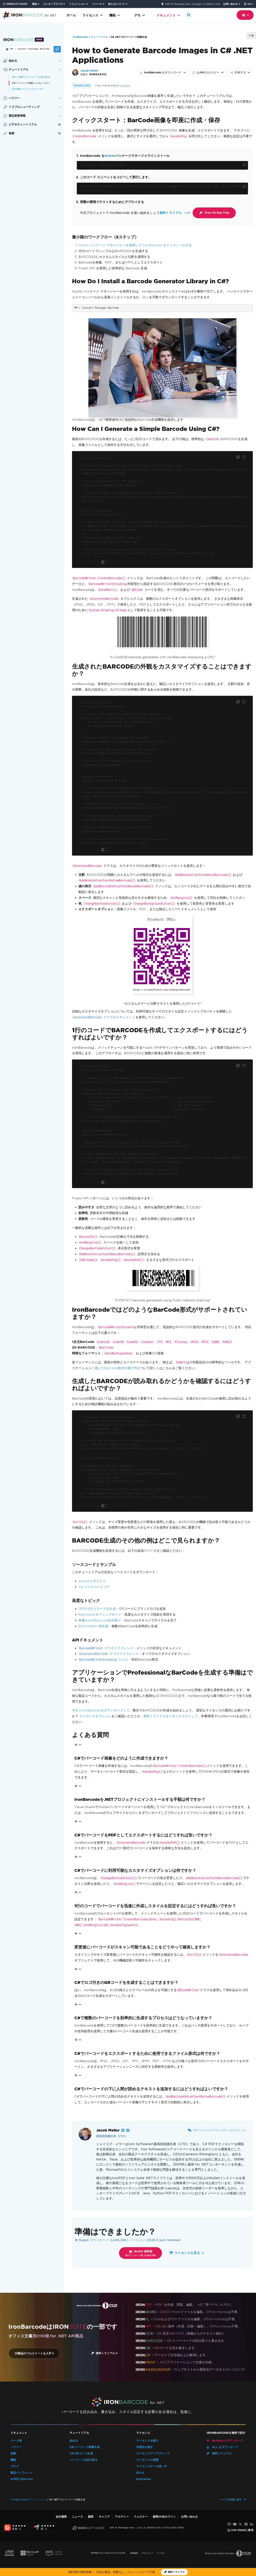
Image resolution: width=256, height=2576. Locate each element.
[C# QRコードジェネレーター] (36, 89)
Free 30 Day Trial (214, 212)
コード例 (16, 2440)
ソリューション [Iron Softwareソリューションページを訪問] (77, 4)
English (125, 85)
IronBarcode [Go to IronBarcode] (18, 2499)
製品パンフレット (21, 2472)
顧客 (91, 2516)
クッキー (161, 2553)
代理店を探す (144, 2447)
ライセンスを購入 (147, 2440)
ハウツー (16, 2447)
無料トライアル (104, 2353)
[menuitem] (36, 4)
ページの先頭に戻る (231, 2499)
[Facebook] (246, 2524)
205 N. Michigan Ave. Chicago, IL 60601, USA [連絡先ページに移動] (192, 4)
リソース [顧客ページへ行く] (97, 4)
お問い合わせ (189, 2516)
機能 (114, 15)
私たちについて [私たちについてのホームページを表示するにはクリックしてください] (116, 4)
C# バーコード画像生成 (85, 2447)
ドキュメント (168, 15)
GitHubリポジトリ (92, 1581)
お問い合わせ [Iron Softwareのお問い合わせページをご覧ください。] (230, 4)
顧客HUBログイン (164, 2516)
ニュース (77, 2516)
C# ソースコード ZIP (93, 1587)
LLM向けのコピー (206, 72)
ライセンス (92, 15)
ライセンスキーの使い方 (151, 2466)
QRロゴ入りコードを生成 (97, 1608)
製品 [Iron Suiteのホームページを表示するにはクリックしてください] (34, 4)
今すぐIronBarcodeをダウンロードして (101, 1710)
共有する (238, 72)
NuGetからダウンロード (225, 2440)
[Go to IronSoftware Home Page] (14, 4)
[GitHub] (229, 2524)
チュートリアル (99, 37)
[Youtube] (235, 2524)
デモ (139, 15)
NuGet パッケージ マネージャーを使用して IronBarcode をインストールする (135, 245)
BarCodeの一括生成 (93, 1626)
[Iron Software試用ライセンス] (174, 2572)
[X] (240, 2524)
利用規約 (134, 2553)
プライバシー (148, 2553)
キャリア (104, 2516)
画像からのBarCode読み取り (99, 1620)
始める (74, 2440)
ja (247, 4)
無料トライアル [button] (170, 212)
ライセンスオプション (95, 1716)
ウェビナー (141, 2516)
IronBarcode (80, 37)
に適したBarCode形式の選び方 (114, 1368)
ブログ (14, 2466)
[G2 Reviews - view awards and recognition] (15, 2528)
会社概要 (61, 2516)
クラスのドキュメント (103, 1017)
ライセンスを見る (186, 2253)
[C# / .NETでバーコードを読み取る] (36, 77)
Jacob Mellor (89, 70)
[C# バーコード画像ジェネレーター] (35, 83)
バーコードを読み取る (84, 2459)
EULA (140, 2472)
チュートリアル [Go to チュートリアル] (37, 2499)
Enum (103, 1659)
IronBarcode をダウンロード (160, 72)
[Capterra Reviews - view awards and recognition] (44, 2528)
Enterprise (143, 2479)
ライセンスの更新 (147, 2459)
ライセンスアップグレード (153, 2453)
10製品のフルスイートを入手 (34, 2353)
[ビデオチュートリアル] (32, 125)
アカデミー (122, 2516)
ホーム (71, 15)
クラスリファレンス (105, 1648)
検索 (13, 2453)
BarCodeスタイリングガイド (99, 1614)
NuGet (110, 155)
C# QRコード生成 (81, 2453)
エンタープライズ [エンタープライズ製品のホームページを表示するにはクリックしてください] (53, 4)
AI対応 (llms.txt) (21, 2479)
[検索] (32, 133)
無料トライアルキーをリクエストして (170, 1716)
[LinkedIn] (251, 2524)
